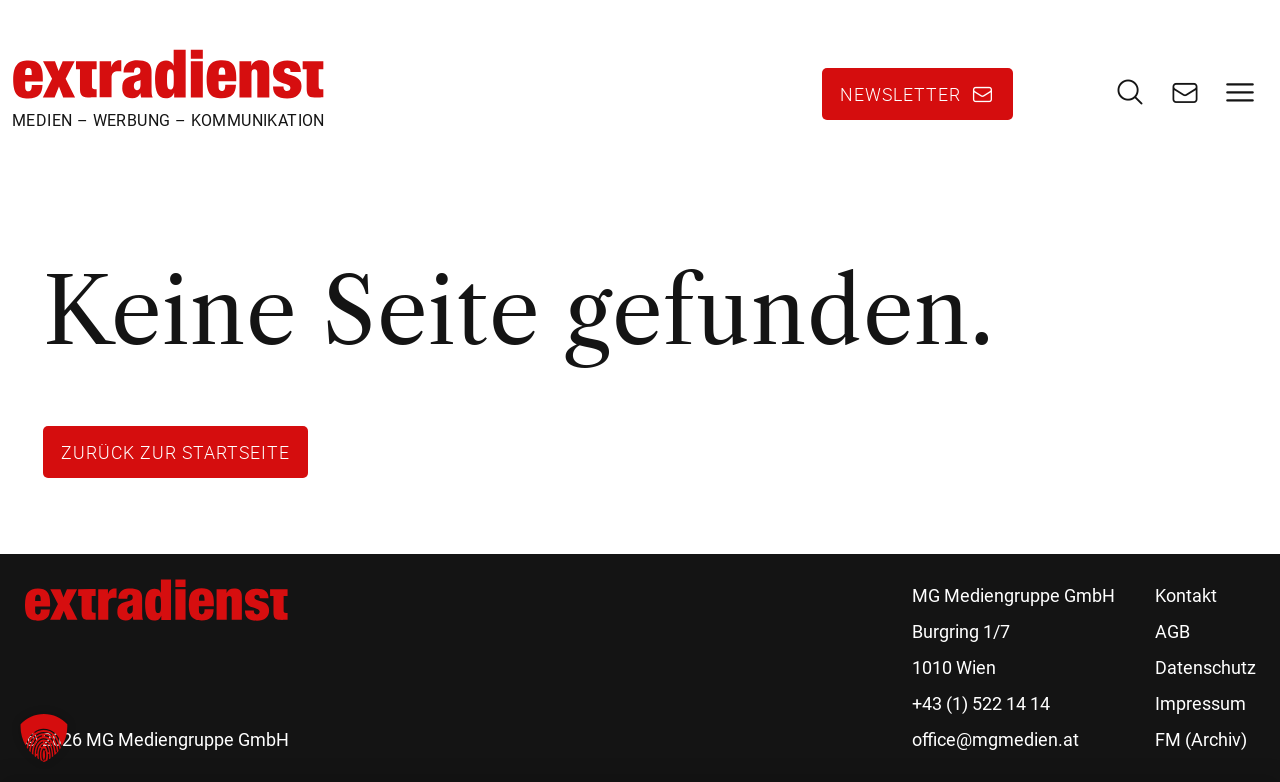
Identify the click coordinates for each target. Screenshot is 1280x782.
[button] (44, 738)
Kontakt (1186, 595)
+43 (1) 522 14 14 (981, 703)
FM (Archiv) (1201, 739)
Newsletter (900, 94)
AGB (1172, 631)
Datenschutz (1205, 667)
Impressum (1200, 703)
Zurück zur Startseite (175, 452)
